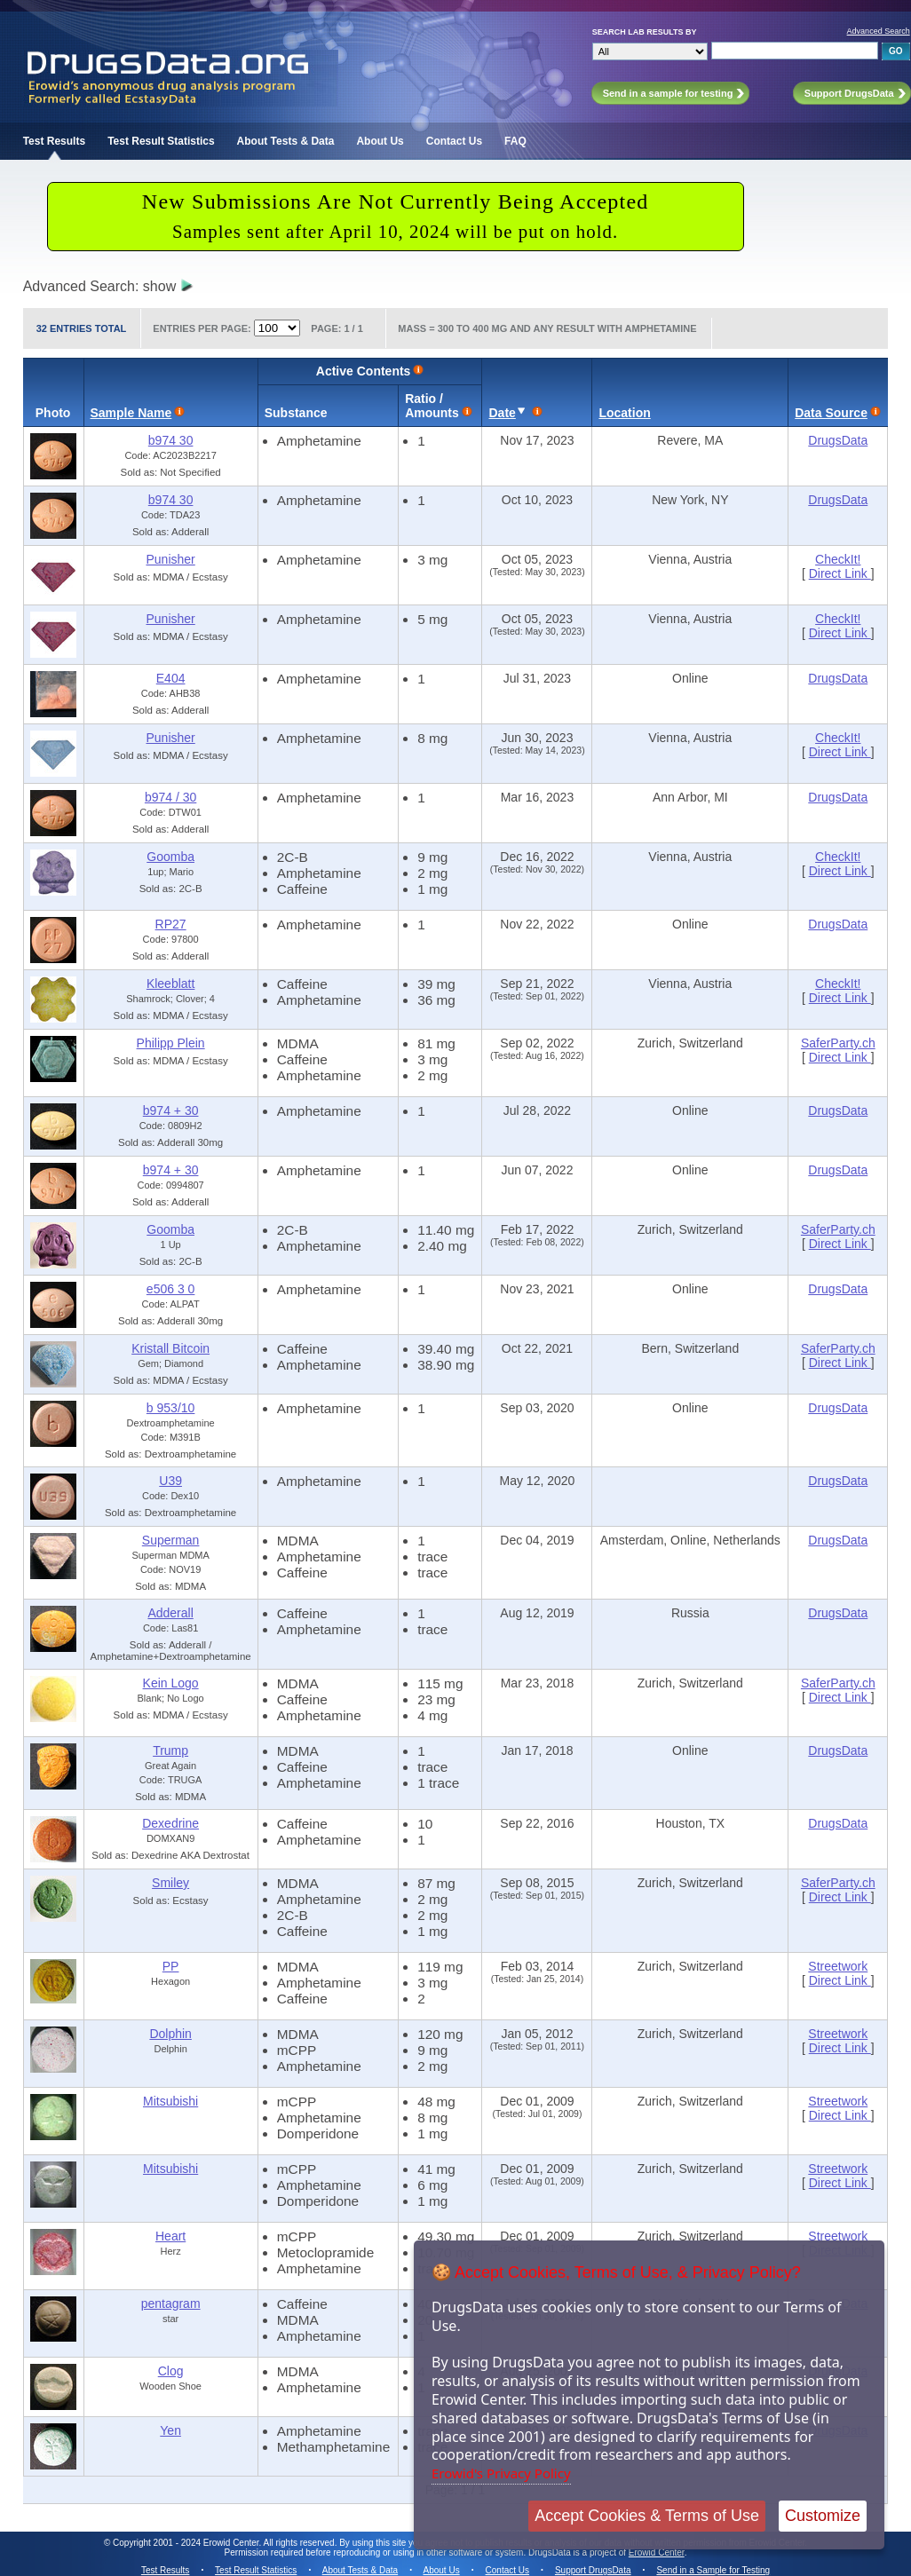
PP (170, 1966)
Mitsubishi (170, 2101)
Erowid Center (657, 2552)
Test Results (54, 141)
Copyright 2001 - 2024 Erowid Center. (187, 2543)
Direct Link (840, 573)
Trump (170, 1750)
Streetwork (837, 1966)
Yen (170, 2430)
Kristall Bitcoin (170, 1348)
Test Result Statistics (160, 141)
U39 (170, 1481)
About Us (379, 141)
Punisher (170, 559)
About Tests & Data (286, 141)
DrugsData (837, 440)
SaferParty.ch (838, 1043)
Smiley (170, 1883)
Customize (822, 2516)
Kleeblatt (170, 983)
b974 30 (171, 440)
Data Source (831, 413)
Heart (170, 2236)
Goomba (170, 856)
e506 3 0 (171, 1289)
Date (501, 413)
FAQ (515, 141)
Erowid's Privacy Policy (501, 2473)
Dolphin (170, 2034)
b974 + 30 (171, 1110)
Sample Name (131, 413)
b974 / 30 (170, 797)
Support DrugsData (593, 2570)
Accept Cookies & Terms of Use (647, 2516)
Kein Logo (171, 1683)
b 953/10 (171, 1408)
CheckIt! (837, 559)
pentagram (171, 2303)
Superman (171, 1540)
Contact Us (454, 141)
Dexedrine (170, 1823)
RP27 (170, 924)
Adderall (170, 1613)
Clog (171, 2371)
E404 (171, 678)
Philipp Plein (171, 1043)
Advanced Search (878, 31)
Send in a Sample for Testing (713, 2570)
